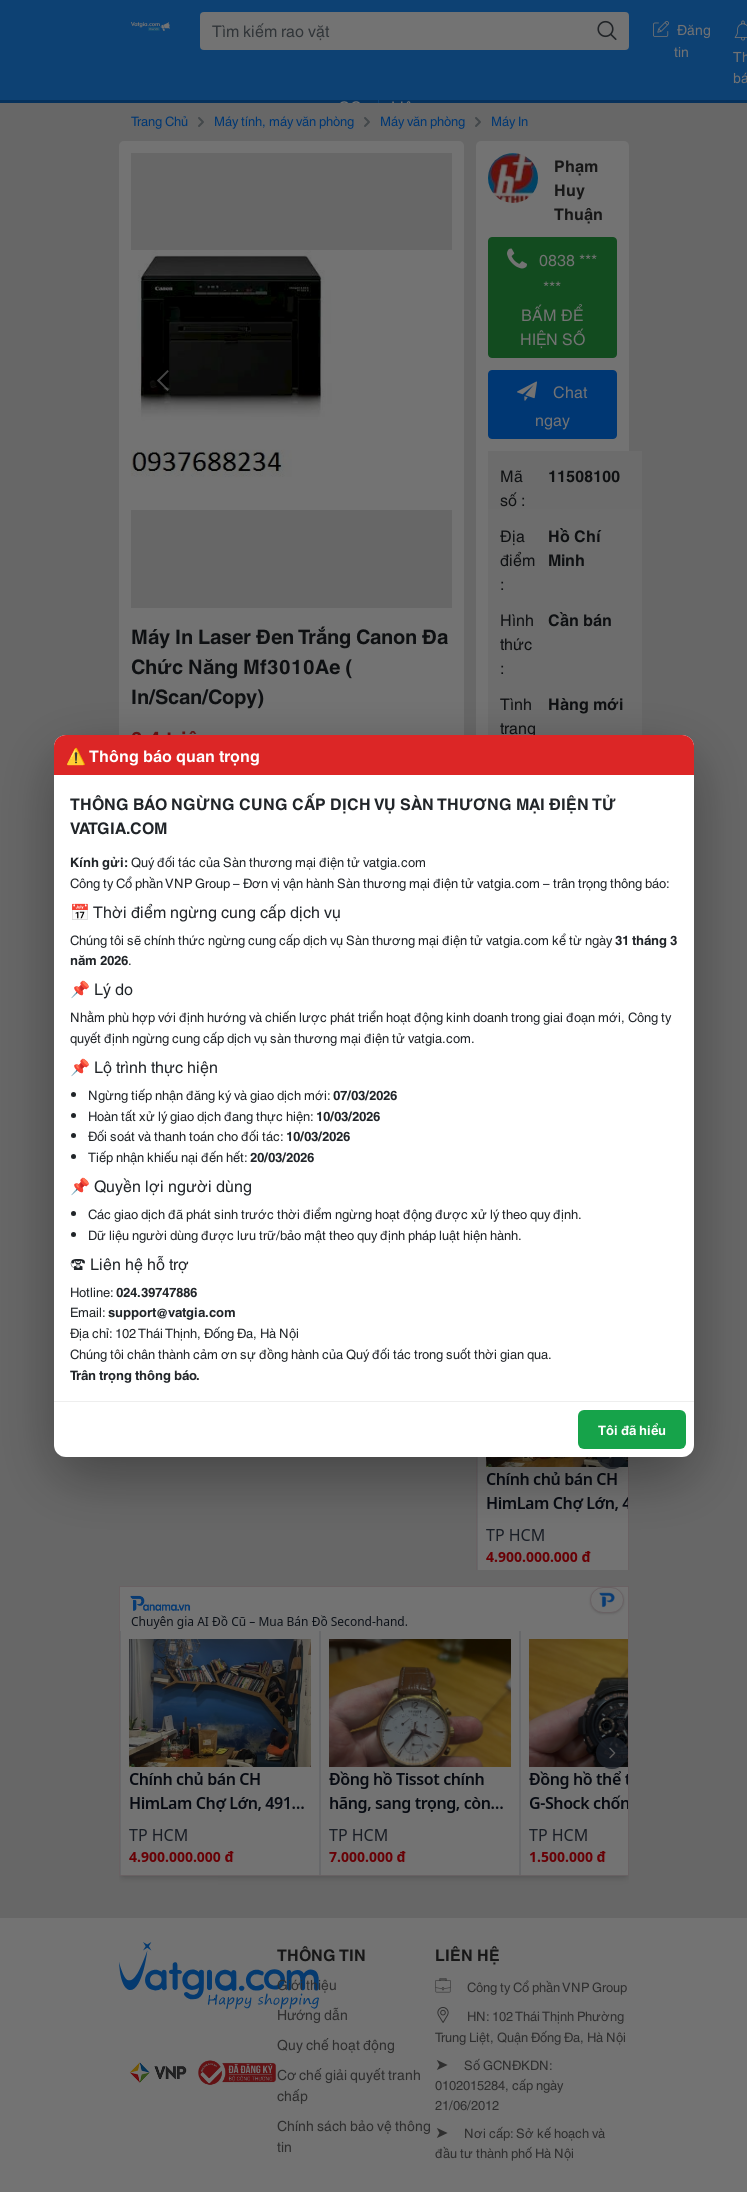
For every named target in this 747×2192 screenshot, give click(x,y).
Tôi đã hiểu (632, 1429)
